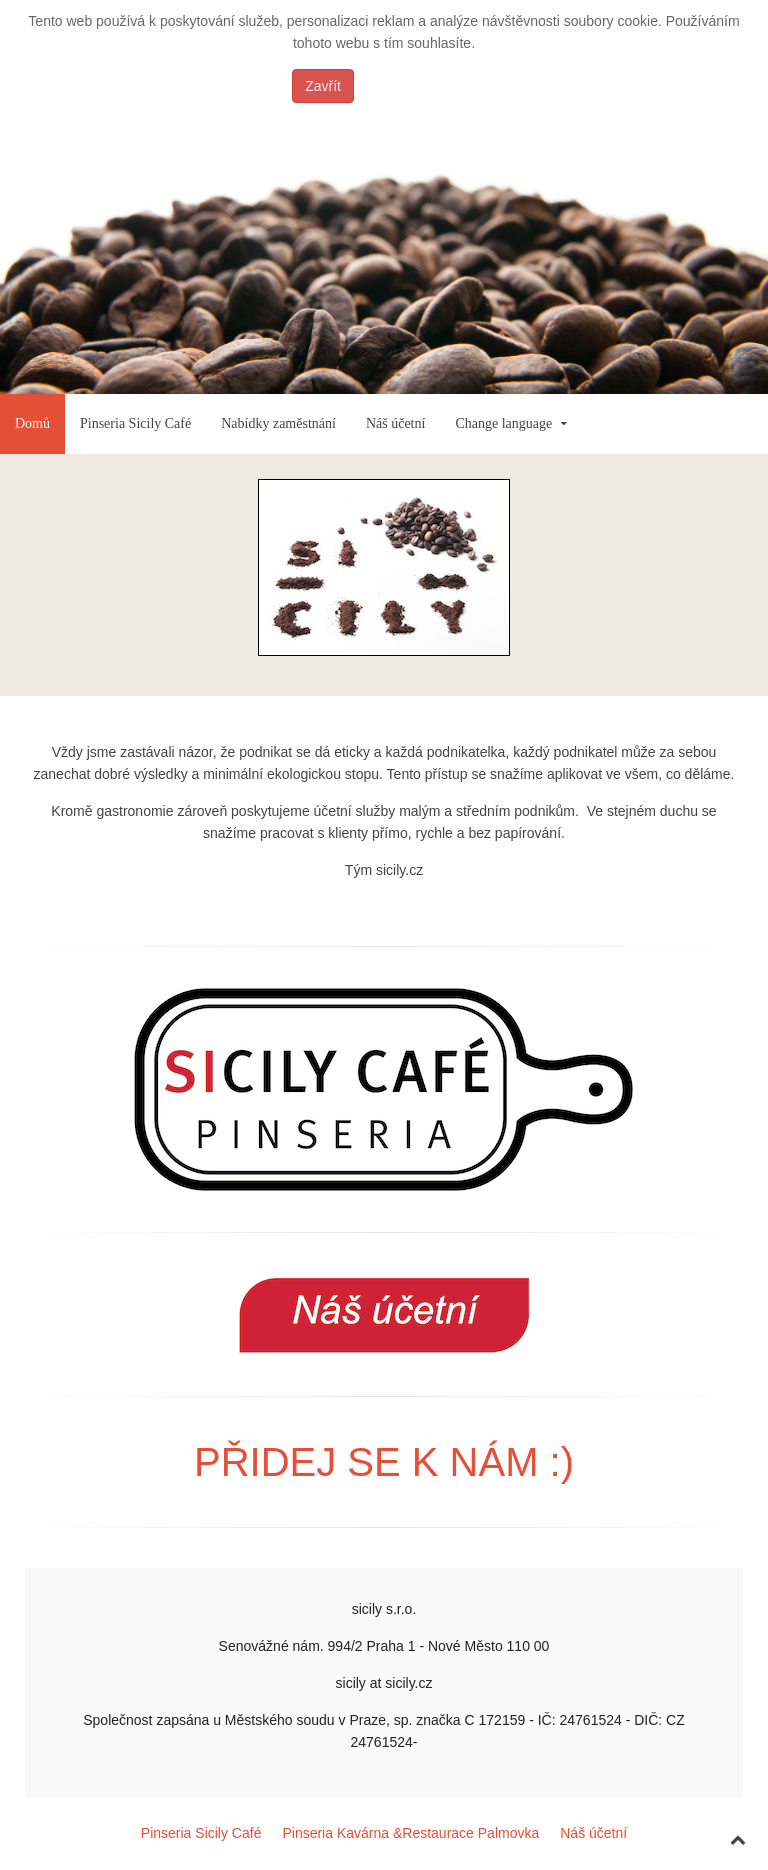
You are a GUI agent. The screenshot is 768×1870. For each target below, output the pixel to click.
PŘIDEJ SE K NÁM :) (384, 1462)
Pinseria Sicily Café (135, 423)
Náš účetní (395, 423)
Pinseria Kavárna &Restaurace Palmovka (410, 1833)
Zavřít (323, 86)
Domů (32, 423)
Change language (503, 423)
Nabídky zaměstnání (278, 423)
